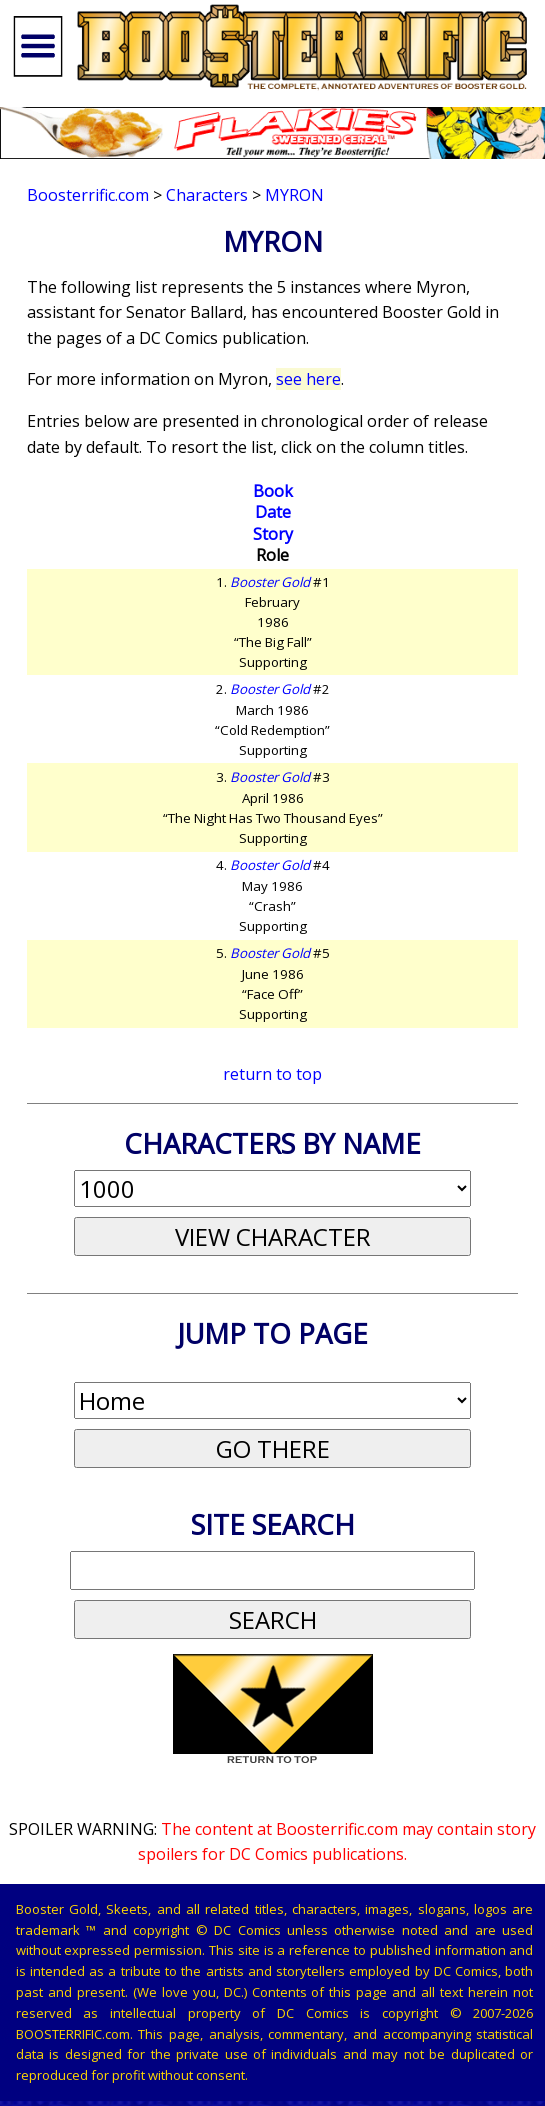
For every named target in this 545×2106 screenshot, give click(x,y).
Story (273, 534)
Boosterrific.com (88, 195)
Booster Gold (270, 582)
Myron (294, 195)
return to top (272, 1074)
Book (273, 491)
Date (273, 512)
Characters (207, 195)
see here (308, 379)
